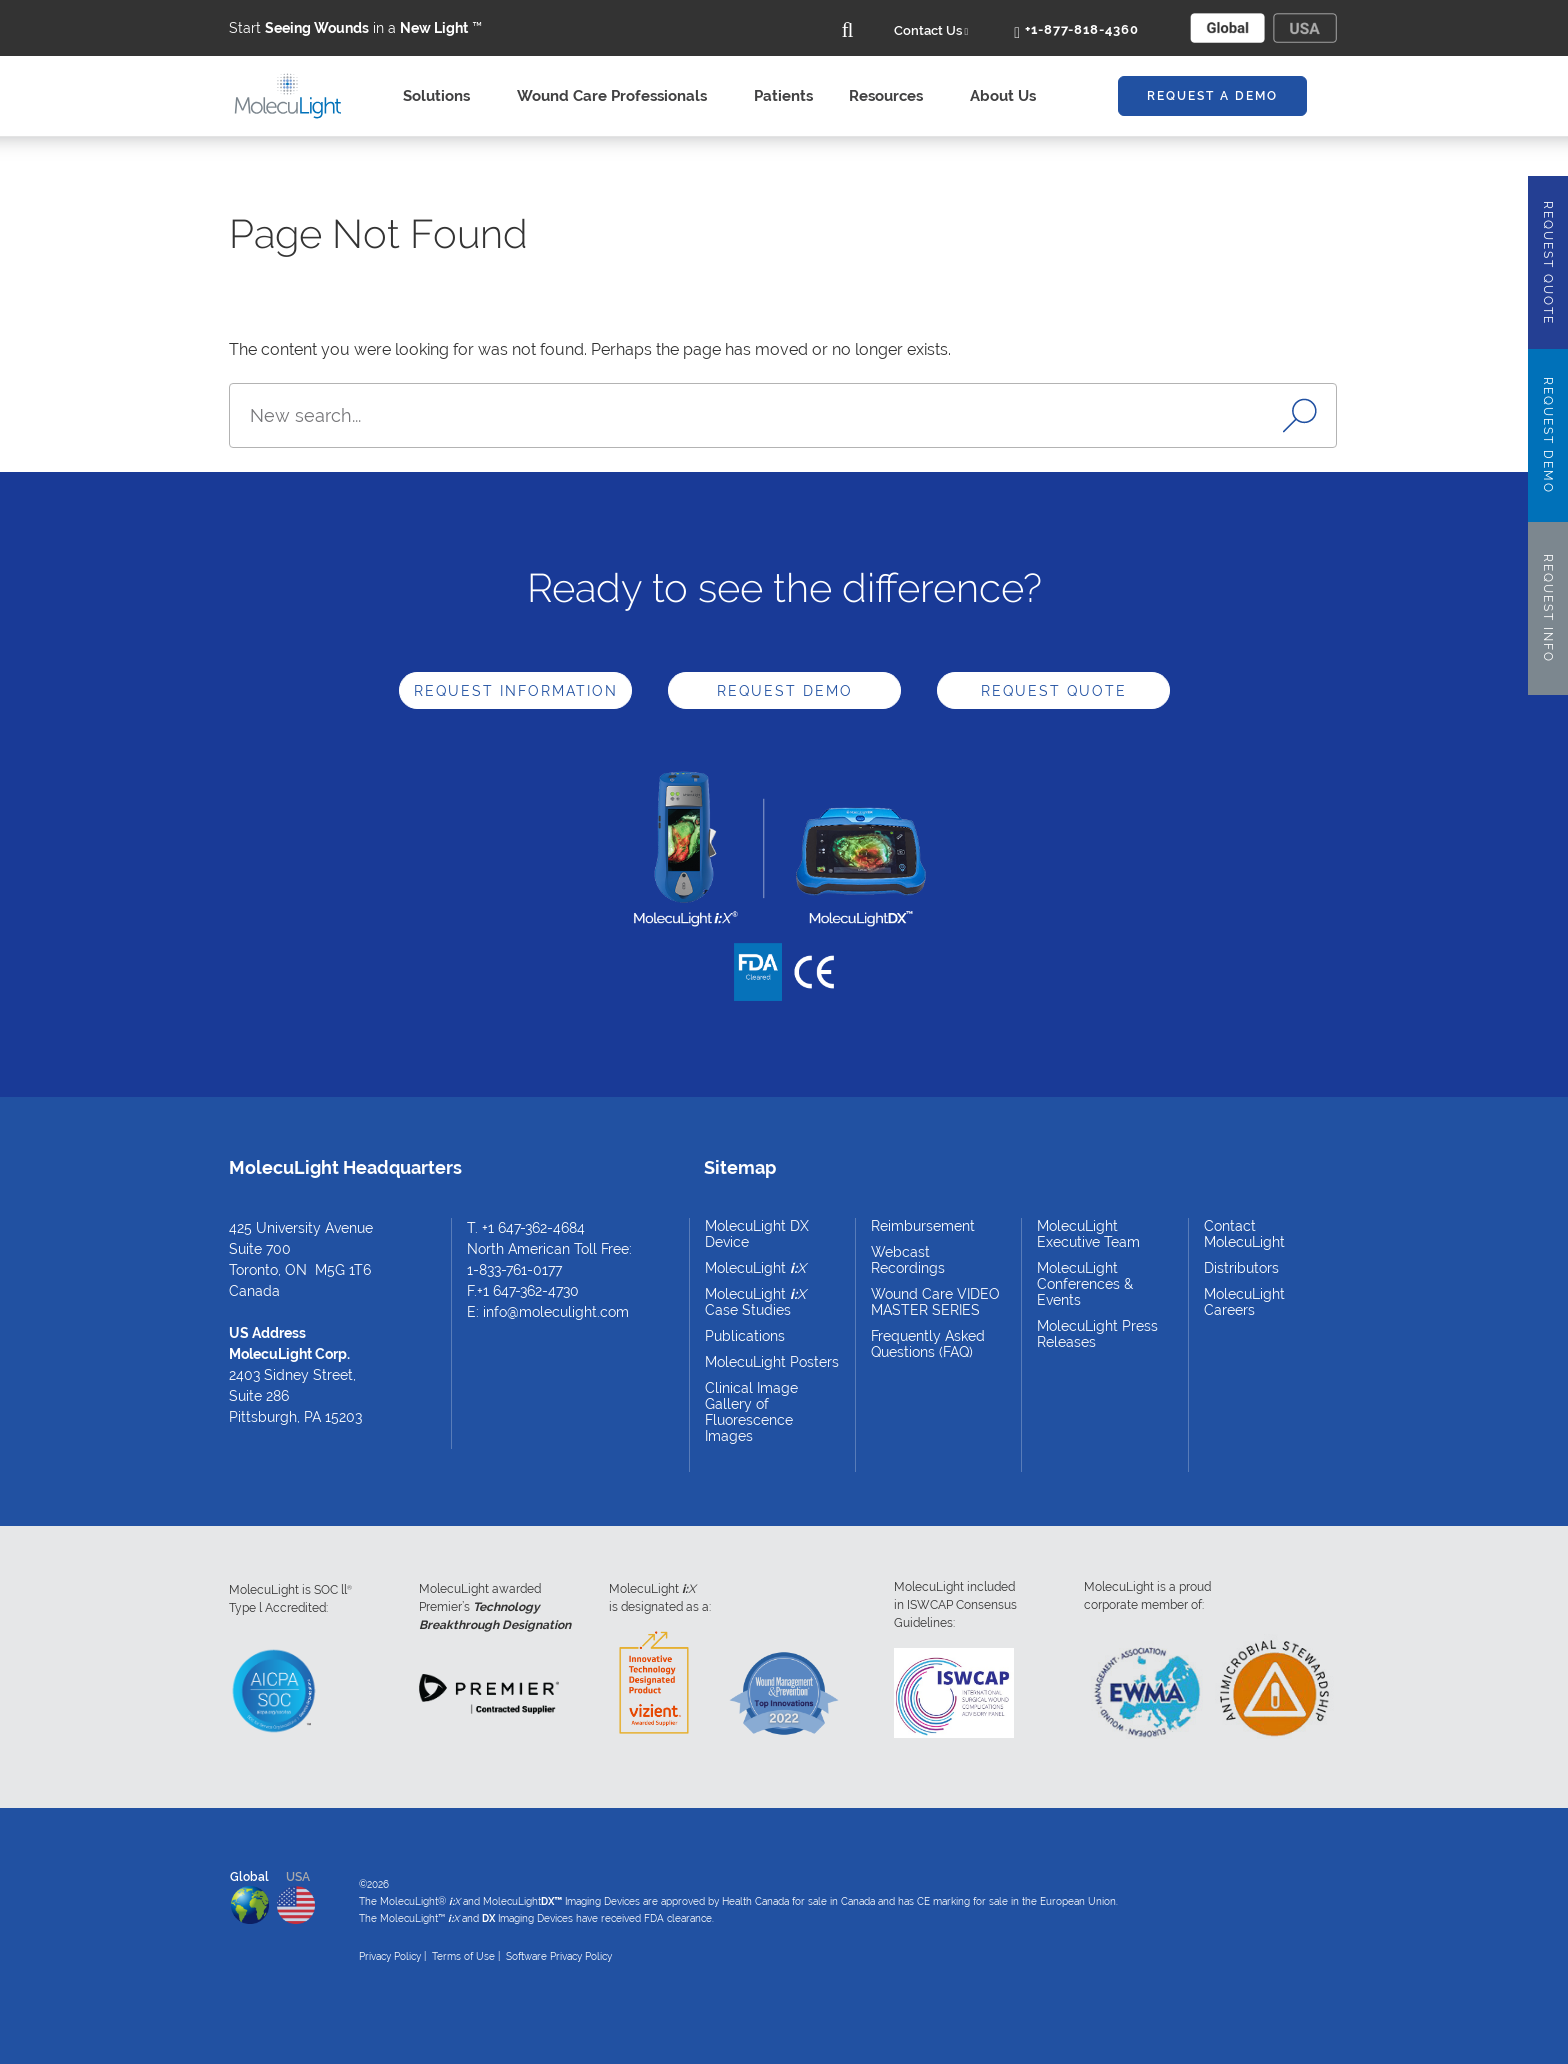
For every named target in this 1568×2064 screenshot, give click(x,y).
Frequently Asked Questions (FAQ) (928, 1344)
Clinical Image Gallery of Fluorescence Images (751, 1412)
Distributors (1241, 1268)
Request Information (516, 691)
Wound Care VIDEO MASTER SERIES (935, 1302)
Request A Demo (1212, 96)
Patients (783, 96)
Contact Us (931, 30)
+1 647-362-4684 (533, 1228)
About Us (1008, 96)
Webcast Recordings (908, 1260)
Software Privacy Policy (559, 1956)
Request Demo (785, 691)
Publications (745, 1336)
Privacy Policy (390, 1956)
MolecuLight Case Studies (755, 1302)
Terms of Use (463, 1956)
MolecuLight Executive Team (1088, 1234)
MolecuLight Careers (1244, 1302)
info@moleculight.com (556, 1312)
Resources (891, 96)
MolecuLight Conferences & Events (1085, 1284)
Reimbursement (923, 1226)
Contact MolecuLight (1244, 1234)
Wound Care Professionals (617, 96)
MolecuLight (755, 1268)
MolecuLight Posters (772, 1362)
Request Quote (1054, 691)
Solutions (442, 96)
